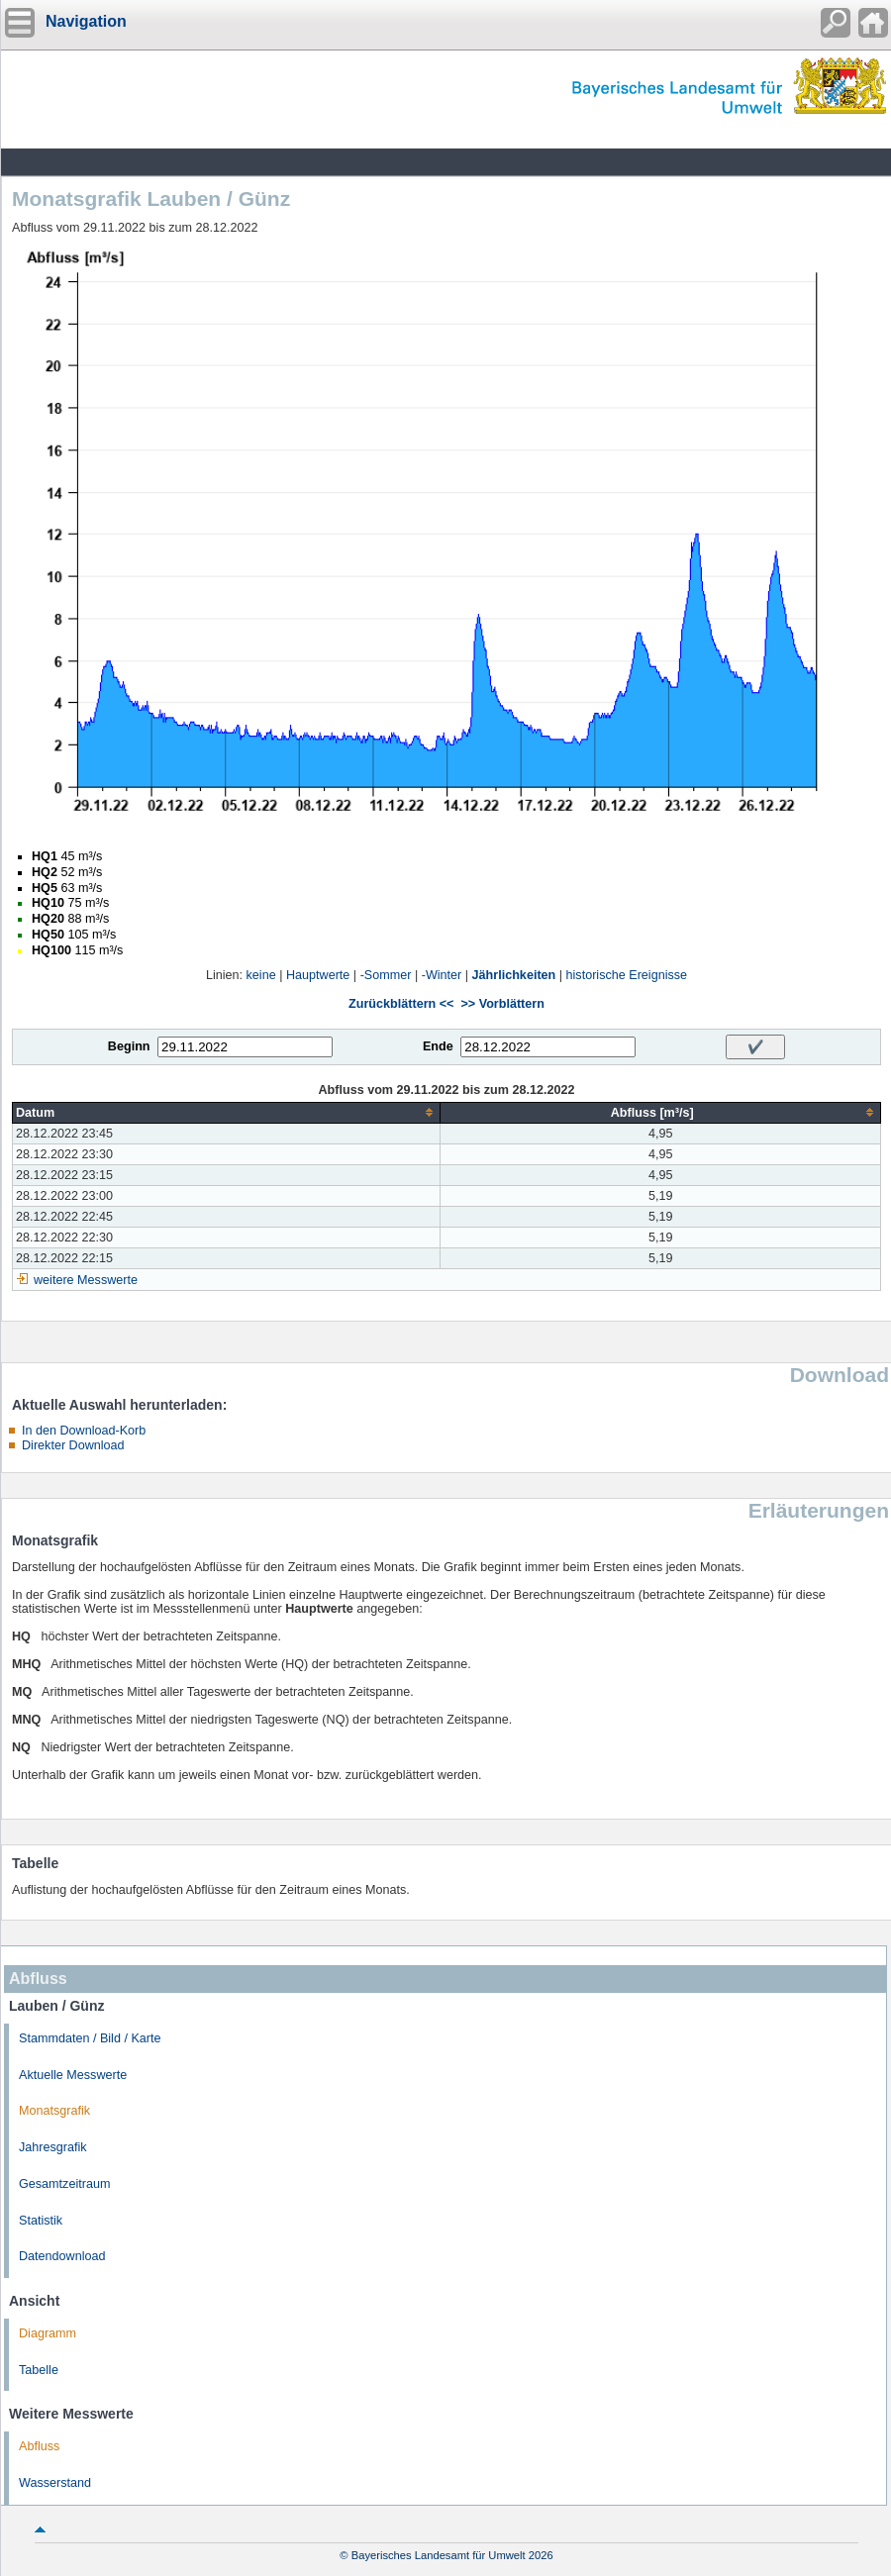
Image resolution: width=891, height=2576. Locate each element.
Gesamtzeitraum (64, 2184)
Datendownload (62, 2256)
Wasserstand (55, 2483)
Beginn (129, 1046)
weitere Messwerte (86, 1280)
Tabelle (38, 2370)
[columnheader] (227, 1112)
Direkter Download (73, 1445)
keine (261, 975)
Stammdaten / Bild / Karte (90, 2038)
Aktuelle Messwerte (73, 2075)
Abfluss (39, 2446)
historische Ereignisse (627, 975)
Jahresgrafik (53, 2147)
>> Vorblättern (502, 1004)
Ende (438, 1046)
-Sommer (386, 975)
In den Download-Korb (84, 1430)
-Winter (442, 975)
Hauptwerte (317, 975)
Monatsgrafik (54, 2111)
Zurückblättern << (400, 1004)
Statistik (40, 2221)
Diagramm (47, 2333)
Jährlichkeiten (514, 975)
